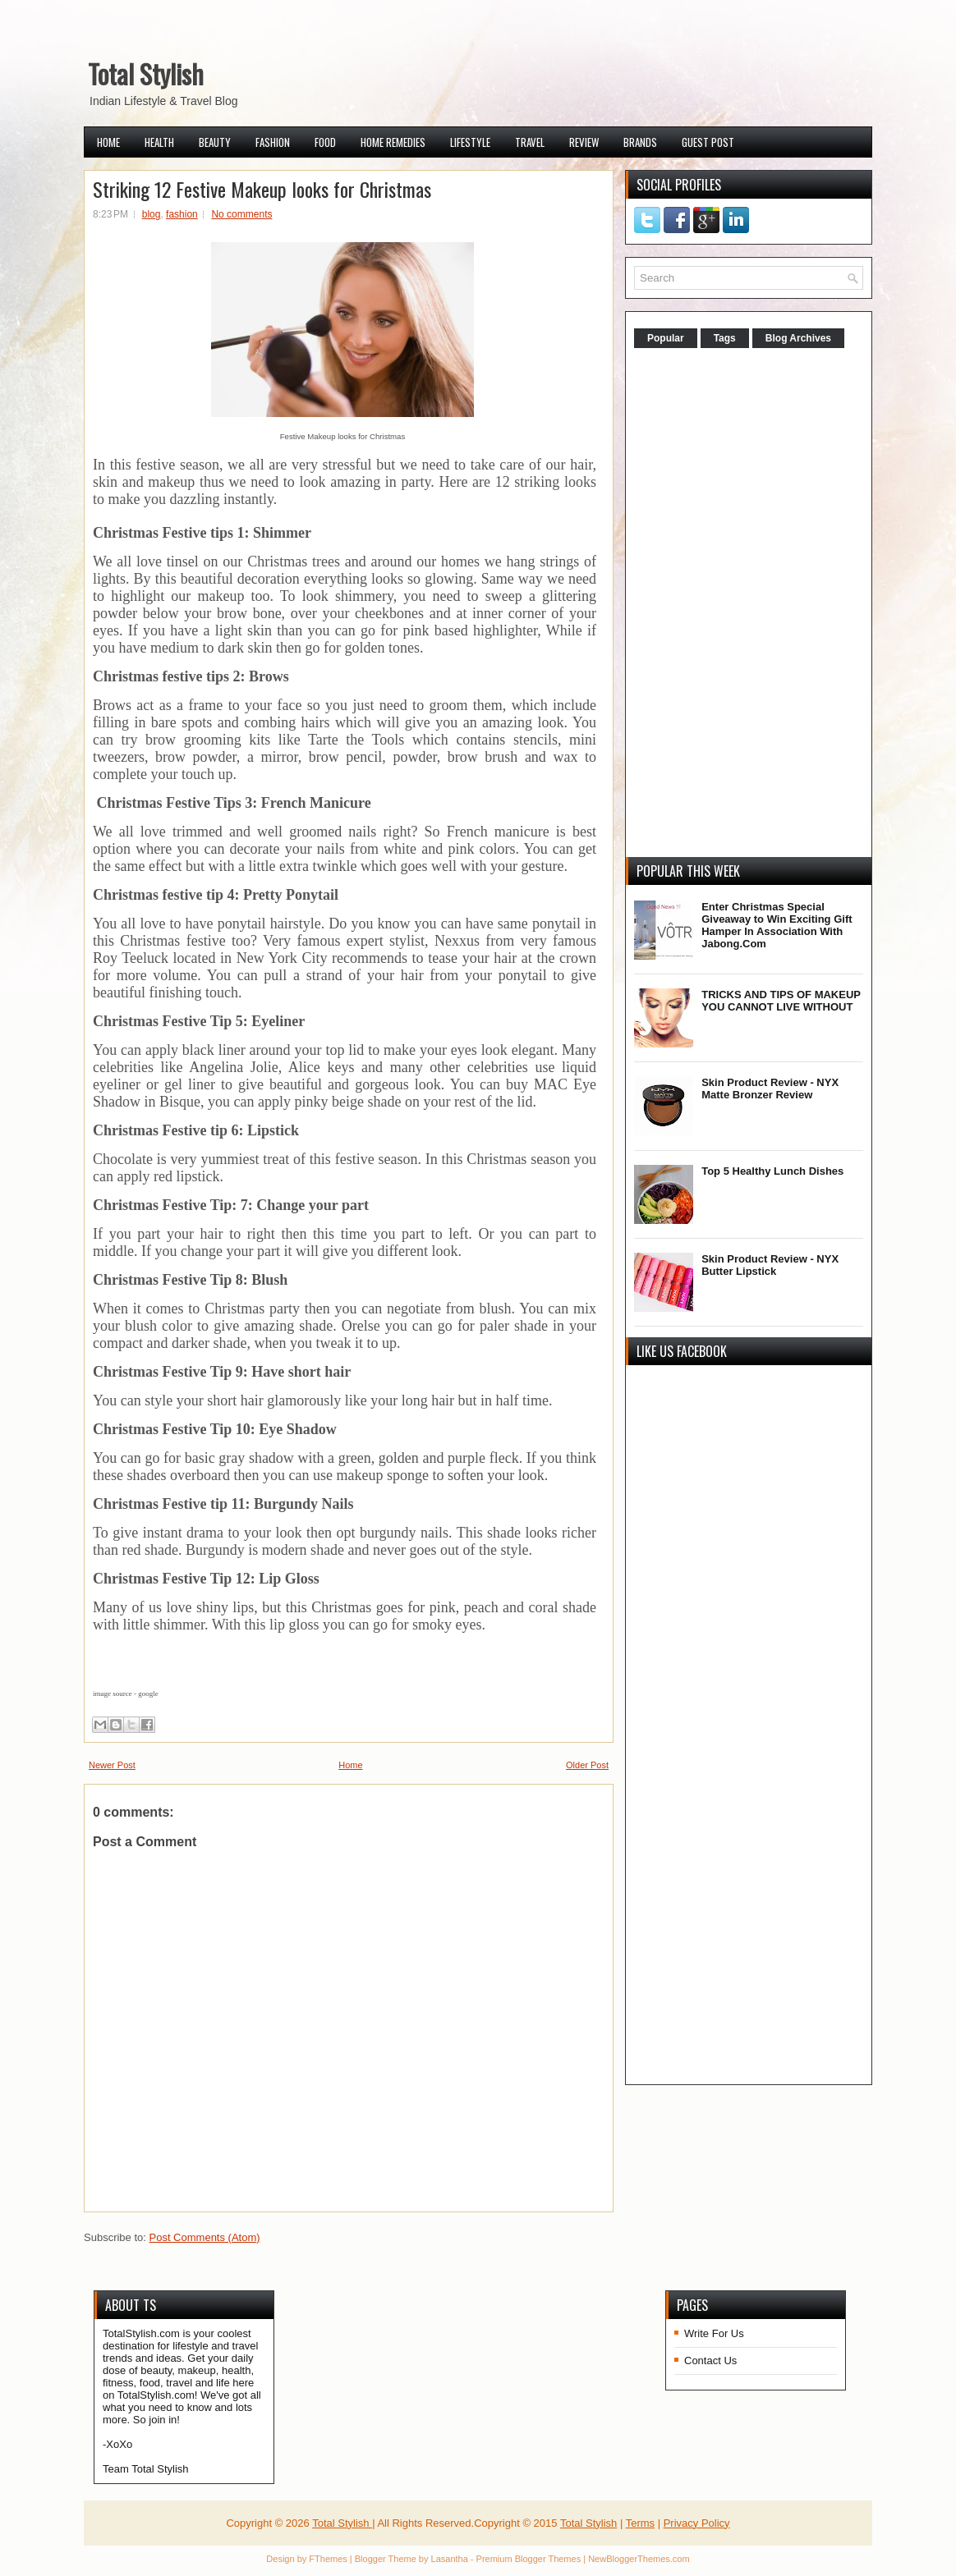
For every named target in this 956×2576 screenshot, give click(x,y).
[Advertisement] (757, 604)
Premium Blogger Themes (528, 2559)
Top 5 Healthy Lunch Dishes (772, 1171)
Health (159, 142)
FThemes (328, 2559)
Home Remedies (393, 142)
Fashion (272, 142)
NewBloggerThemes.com (639, 2559)
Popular (665, 338)
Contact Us (710, 2360)
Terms (640, 2523)
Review (584, 142)
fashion (182, 214)
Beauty (215, 142)
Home (108, 142)
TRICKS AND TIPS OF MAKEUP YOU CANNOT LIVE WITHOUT (781, 1000)
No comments (241, 214)
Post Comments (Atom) (204, 2237)
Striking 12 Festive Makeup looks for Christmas (262, 189)
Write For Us (714, 2333)
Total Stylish (146, 73)
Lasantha (449, 2559)
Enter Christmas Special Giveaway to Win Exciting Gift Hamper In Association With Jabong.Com (776, 925)
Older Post (587, 1765)
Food (325, 142)
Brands (640, 142)
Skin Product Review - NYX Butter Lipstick (770, 1265)
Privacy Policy (697, 2523)
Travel (530, 142)
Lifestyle (470, 142)
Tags (725, 338)
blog (151, 214)
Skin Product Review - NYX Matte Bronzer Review (770, 1088)
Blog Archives (798, 338)
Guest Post (708, 142)
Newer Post (112, 1765)
